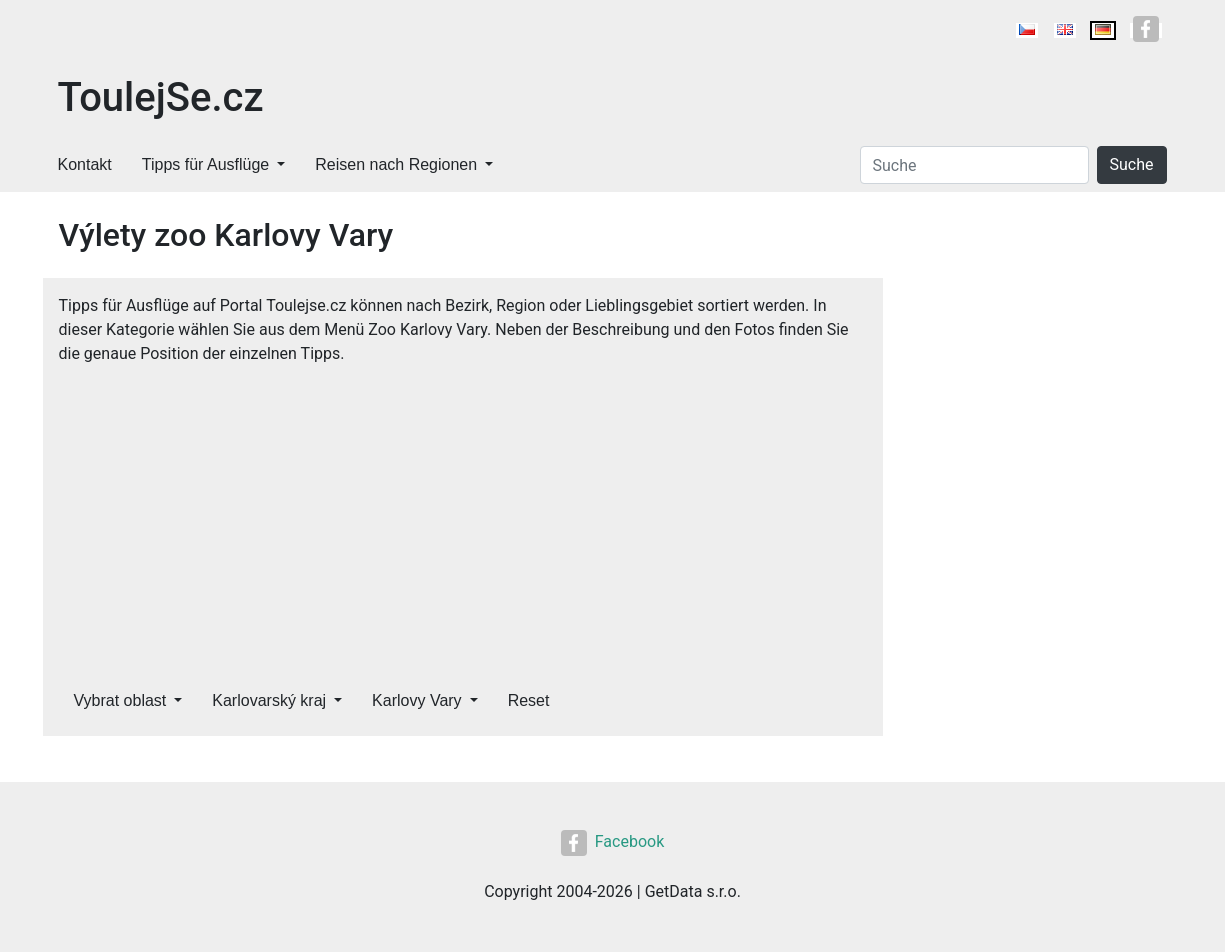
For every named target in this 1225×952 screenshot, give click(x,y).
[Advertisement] (463, 516)
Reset (529, 700)
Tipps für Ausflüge (205, 164)
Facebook (612, 841)
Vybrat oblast (120, 700)
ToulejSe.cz (161, 97)
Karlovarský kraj (269, 700)
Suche (1132, 164)
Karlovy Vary (417, 700)
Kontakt (85, 164)
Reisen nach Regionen (396, 164)
